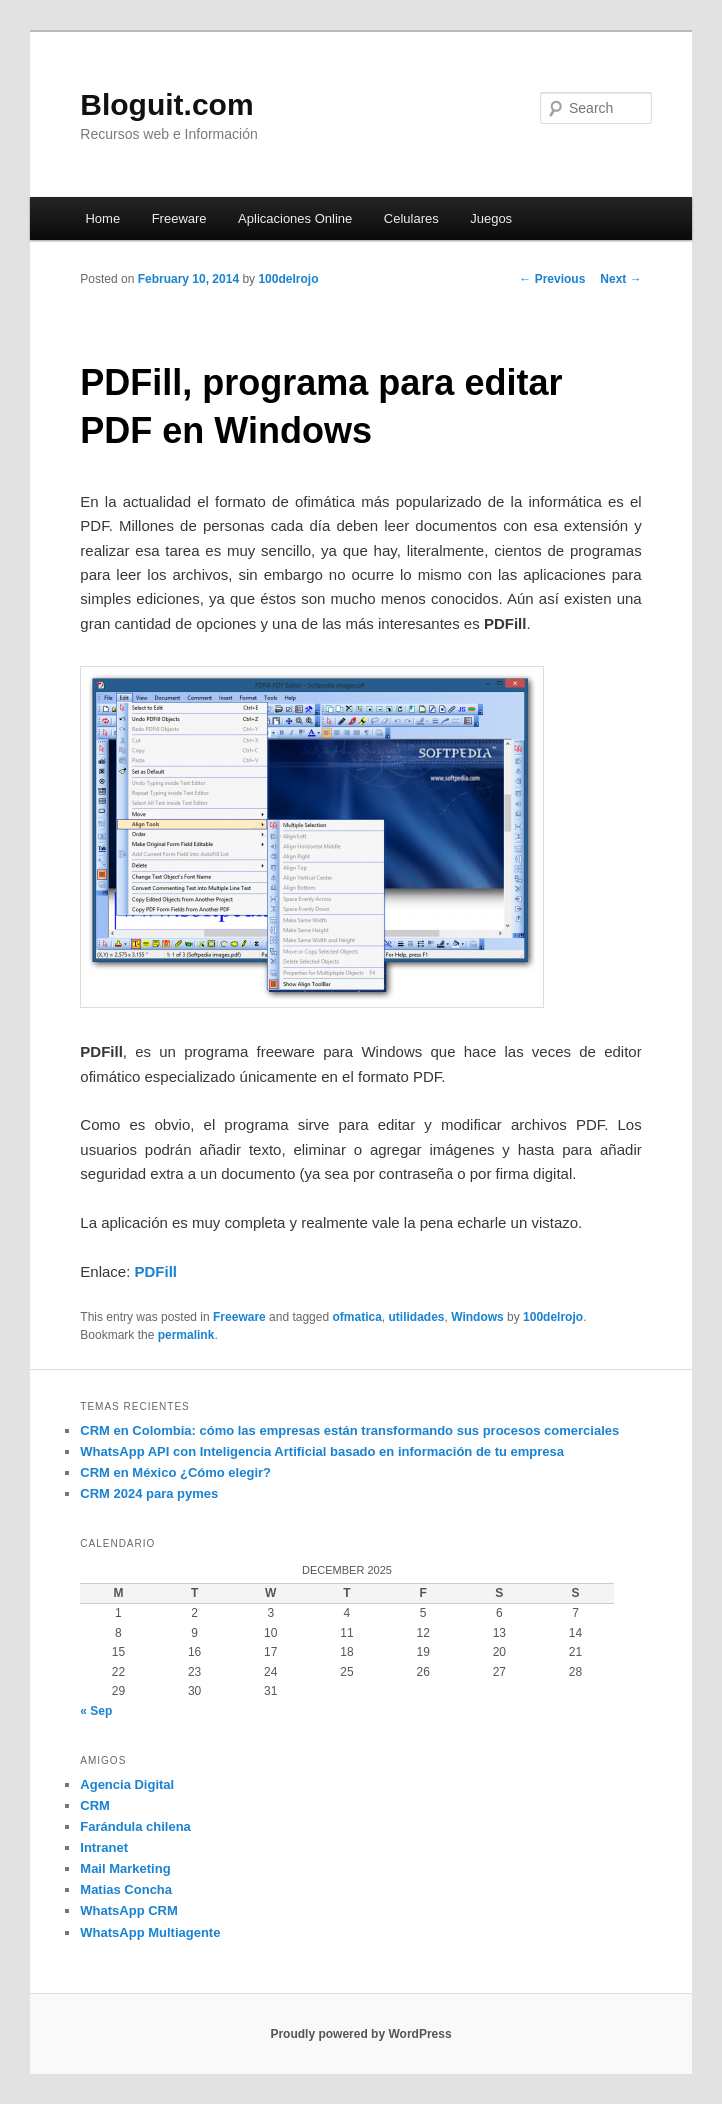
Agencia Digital (127, 1784)
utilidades (417, 1317)
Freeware (179, 218)
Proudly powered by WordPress (360, 2034)
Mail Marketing (125, 1868)
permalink (186, 1335)
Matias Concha (126, 1889)
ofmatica (356, 1317)
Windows (477, 1317)
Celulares (411, 218)
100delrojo (288, 279)
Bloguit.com (166, 104)
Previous (552, 279)
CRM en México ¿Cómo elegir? (175, 1472)
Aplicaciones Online (295, 218)
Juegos (491, 218)
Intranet (104, 1847)
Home (102, 218)
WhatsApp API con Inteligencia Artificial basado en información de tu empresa (322, 1451)
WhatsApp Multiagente (150, 1932)
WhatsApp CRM (129, 1910)
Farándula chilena (135, 1826)
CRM (95, 1805)
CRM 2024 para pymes (149, 1493)
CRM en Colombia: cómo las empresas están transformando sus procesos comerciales (349, 1430)
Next (620, 279)
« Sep (96, 1711)
